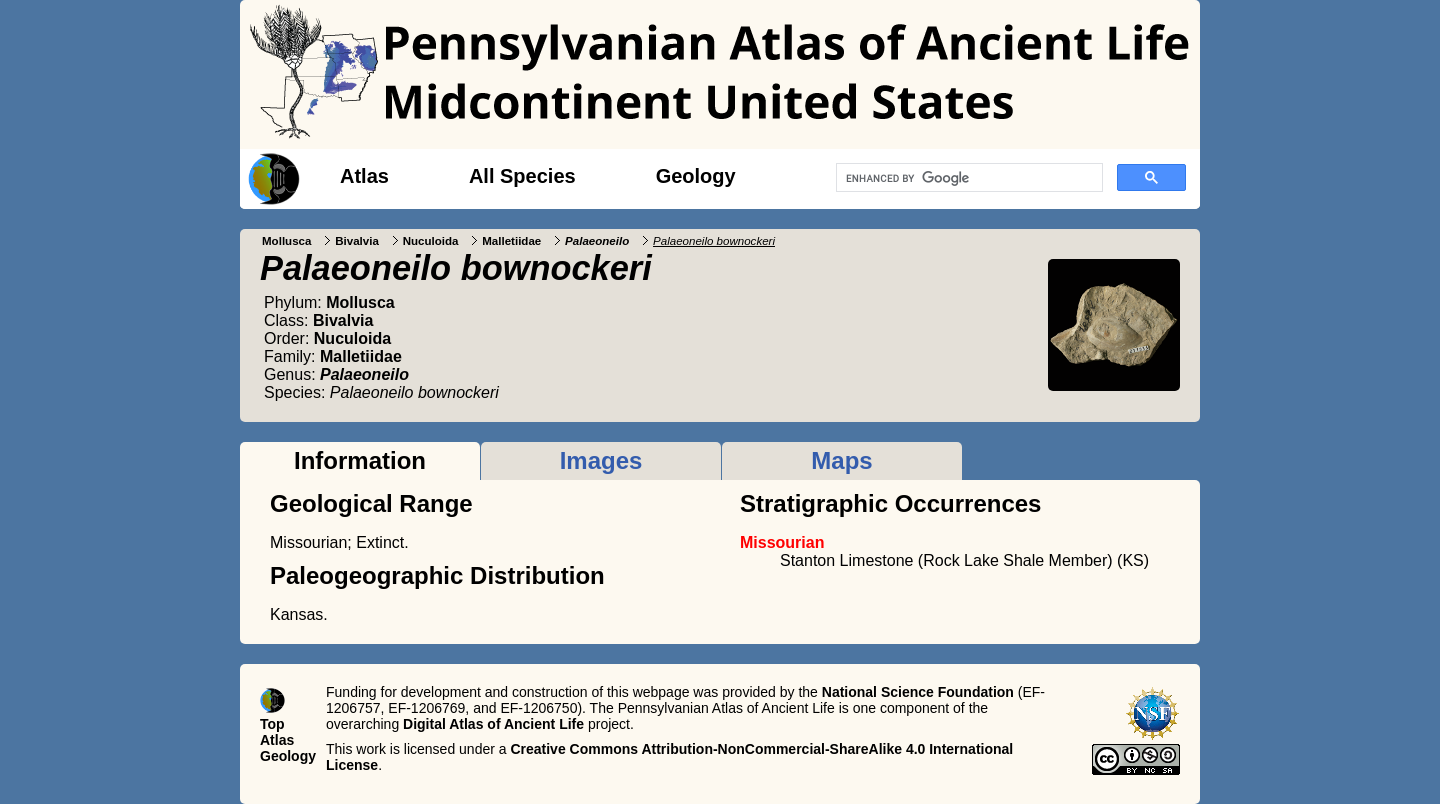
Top (272, 724)
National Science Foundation (918, 692)
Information (360, 460)
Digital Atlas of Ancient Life (493, 724)
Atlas (364, 176)
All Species (522, 176)
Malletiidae (511, 241)
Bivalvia (357, 241)
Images (601, 460)
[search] (967, 178)
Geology (696, 176)
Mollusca (286, 241)
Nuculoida (431, 241)
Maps (841, 460)
